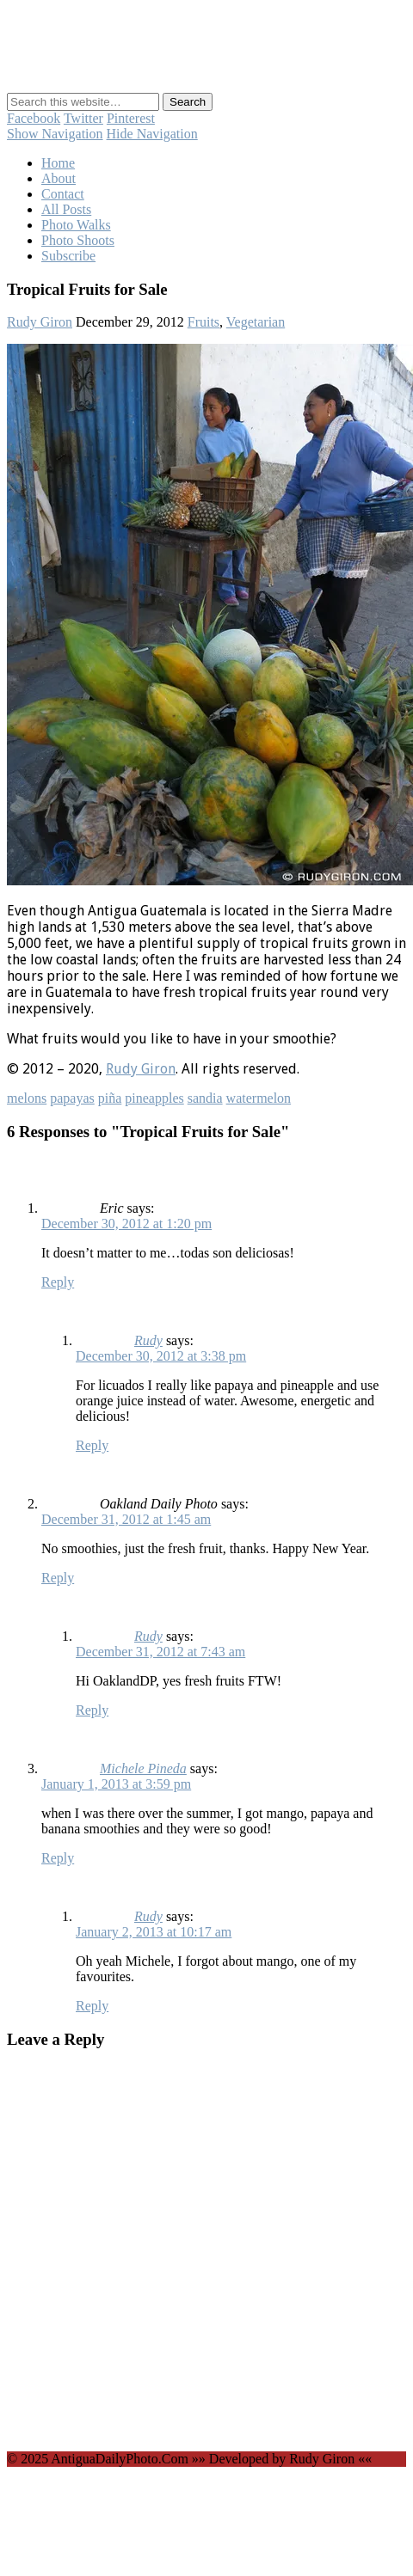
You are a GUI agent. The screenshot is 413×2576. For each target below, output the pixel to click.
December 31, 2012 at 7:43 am (160, 1651)
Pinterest (131, 118)
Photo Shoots (77, 240)
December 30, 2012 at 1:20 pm (126, 1223)
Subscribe (68, 255)
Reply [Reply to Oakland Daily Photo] (57, 1577)
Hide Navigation (152, 133)
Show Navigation (55, 133)
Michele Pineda (143, 1768)
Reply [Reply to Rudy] (92, 1445)
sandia (205, 1098)
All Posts (66, 209)
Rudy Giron (39, 322)
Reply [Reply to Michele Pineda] (57, 1858)
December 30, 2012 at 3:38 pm (161, 1356)
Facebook (33, 118)
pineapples (154, 1098)
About (58, 178)
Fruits (203, 322)
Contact (62, 194)
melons (26, 1098)
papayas (72, 1098)
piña (110, 1098)
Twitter (83, 118)
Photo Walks (76, 224)
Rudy (148, 1340)
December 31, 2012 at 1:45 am (126, 1519)
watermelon (259, 1098)
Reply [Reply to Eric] (57, 1282)
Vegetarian (255, 322)
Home (58, 163)
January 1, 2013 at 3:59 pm (116, 1784)
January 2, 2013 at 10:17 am (153, 1931)
